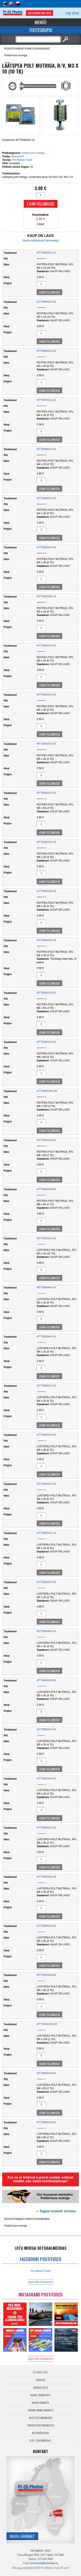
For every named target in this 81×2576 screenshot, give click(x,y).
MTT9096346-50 (46, 992)
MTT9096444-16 (46, 1336)
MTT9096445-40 (46, 1680)
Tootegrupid (40, 30)
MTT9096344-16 (46, 400)
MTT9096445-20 (46, 1582)
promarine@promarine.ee (44, 2563)
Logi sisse (72, 12)
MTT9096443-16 (46, 1238)
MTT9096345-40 (46, 743)
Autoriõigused (40, 2433)
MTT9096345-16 (46, 596)
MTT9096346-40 (46, 940)
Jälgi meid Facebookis (40, 2282)
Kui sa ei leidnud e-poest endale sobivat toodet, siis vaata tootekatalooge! (40, 2179)
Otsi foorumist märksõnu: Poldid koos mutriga (55, 2196)
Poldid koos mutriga (15, 55)
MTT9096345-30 (46, 694)
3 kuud (40, 223)
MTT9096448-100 (47, 2024)
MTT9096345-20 (46, 645)
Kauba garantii (40, 2402)
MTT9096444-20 (46, 1385)
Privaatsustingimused (40, 2425)
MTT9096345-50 (46, 792)
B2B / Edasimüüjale (40, 2440)
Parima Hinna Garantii (40, 2410)
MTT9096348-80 (46, 1189)
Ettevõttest (40, 2372)
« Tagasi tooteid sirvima (56, 2211)
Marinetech (17, 156)
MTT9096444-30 (46, 1434)
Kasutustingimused (40, 2418)
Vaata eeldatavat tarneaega (40, 240)
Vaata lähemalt (22, 2536)
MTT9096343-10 (46, 252)
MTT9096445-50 (46, 1729)
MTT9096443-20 (46, 1287)
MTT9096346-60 (46, 1041)
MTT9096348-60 (46, 1140)
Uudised (40, 2380)
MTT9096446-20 (46, 1778)
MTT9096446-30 (46, 1827)
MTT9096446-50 (46, 1925)
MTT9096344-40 (46, 547)
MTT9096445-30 (46, 1631)
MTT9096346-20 (46, 842)
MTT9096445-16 (46, 1533)
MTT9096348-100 (47, 1091)
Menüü (40, 22)
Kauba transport (40, 2395)
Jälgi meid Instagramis (40, 2358)
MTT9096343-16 (46, 301)
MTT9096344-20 (46, 449)
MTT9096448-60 (46, 2073)
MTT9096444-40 (46, 1483)
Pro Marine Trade (22, 159)
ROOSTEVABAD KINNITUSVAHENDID (27, 48)
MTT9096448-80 (46, 2122)
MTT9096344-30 (46, 498)
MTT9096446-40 (46, 1876)
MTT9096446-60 (46, 1975)
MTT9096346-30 (46, 891)
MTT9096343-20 (46, 350)
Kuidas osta (40, 2387)
